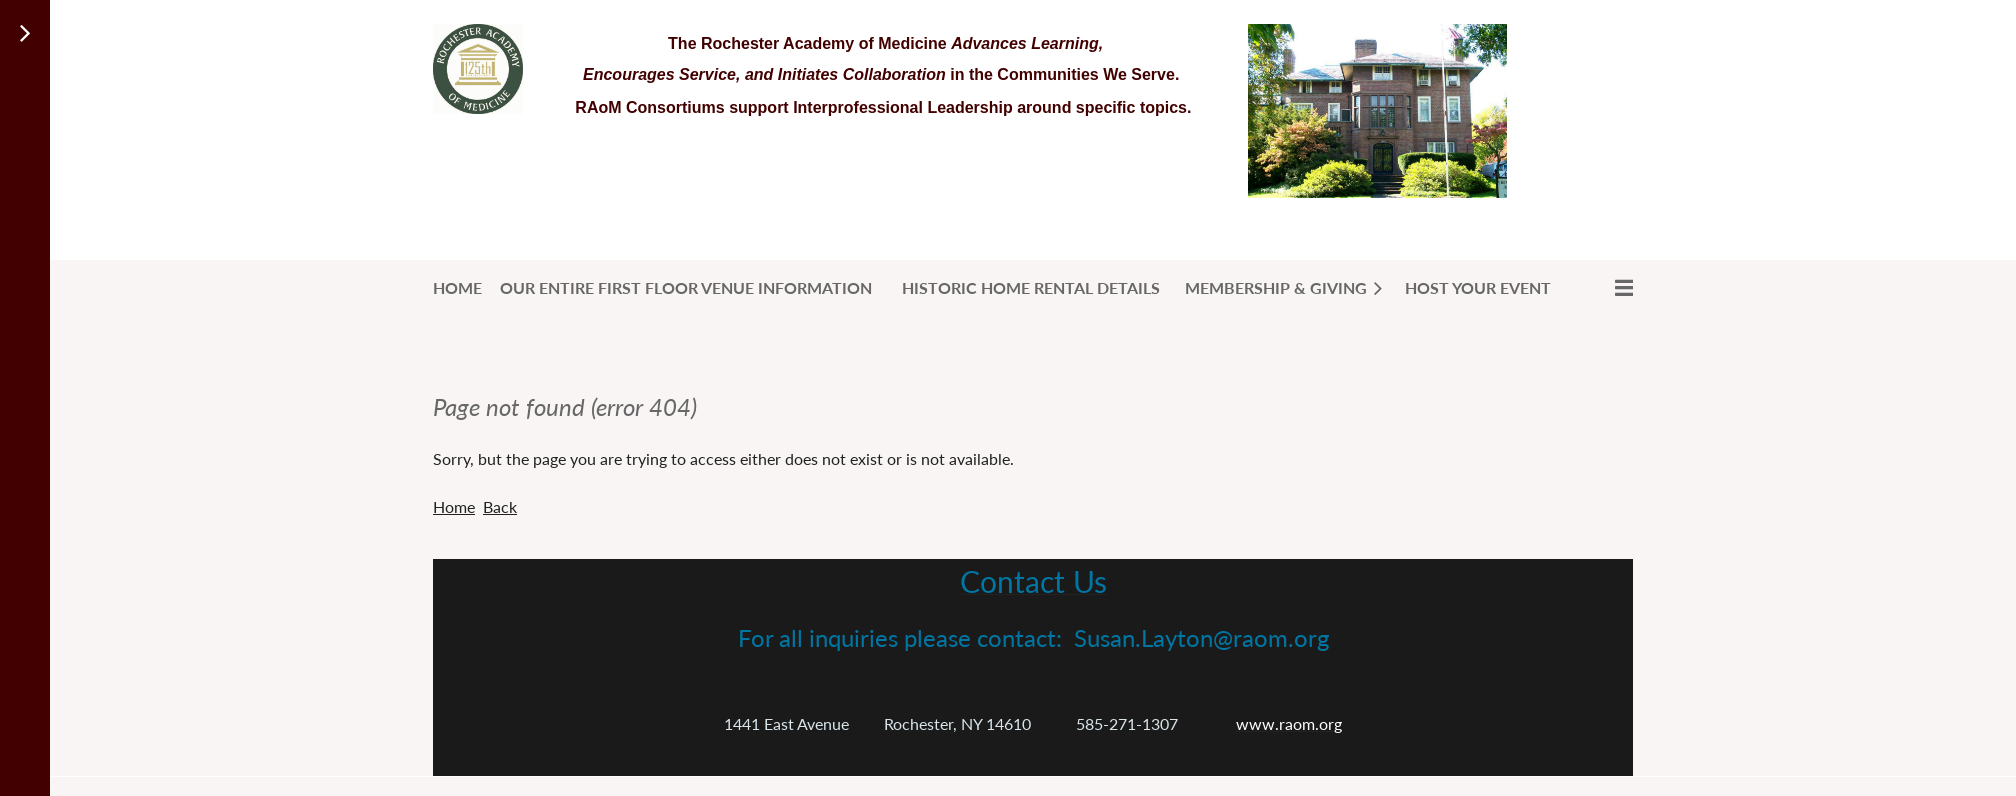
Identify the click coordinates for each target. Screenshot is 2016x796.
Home (454, 506)
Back (500, 506)
